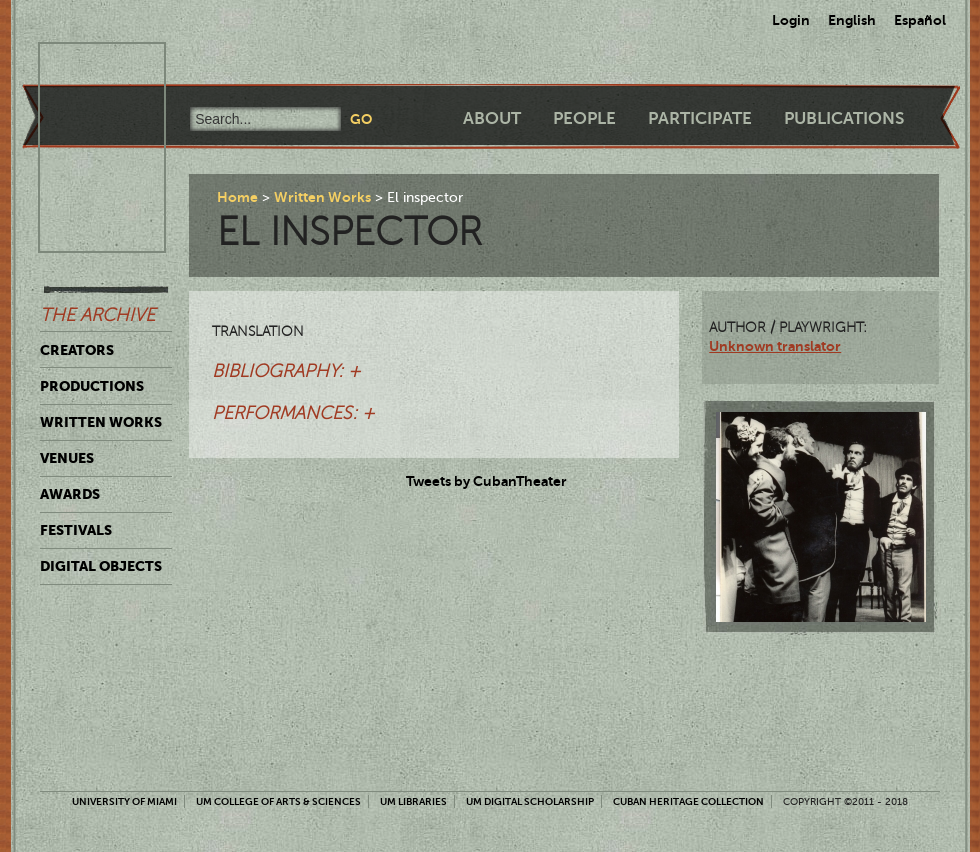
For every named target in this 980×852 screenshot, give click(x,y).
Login (791, 20)
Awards (70, 494)
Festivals (76, 530)
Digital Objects (101, 566)
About (492, 118)
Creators (77, 350)
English (852, 20)
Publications (844, 118)
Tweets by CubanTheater (486, 481)
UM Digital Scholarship (530, 801)
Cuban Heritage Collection (688, 801)
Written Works (101, 422)
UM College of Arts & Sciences (278, 801)
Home (237, 197)
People (584, 118)
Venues (67, 458)
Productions (92, 386)
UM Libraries (413, 801)
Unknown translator (775, 346)
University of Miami (124, 801)
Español (920, 20)
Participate (700, 118)
